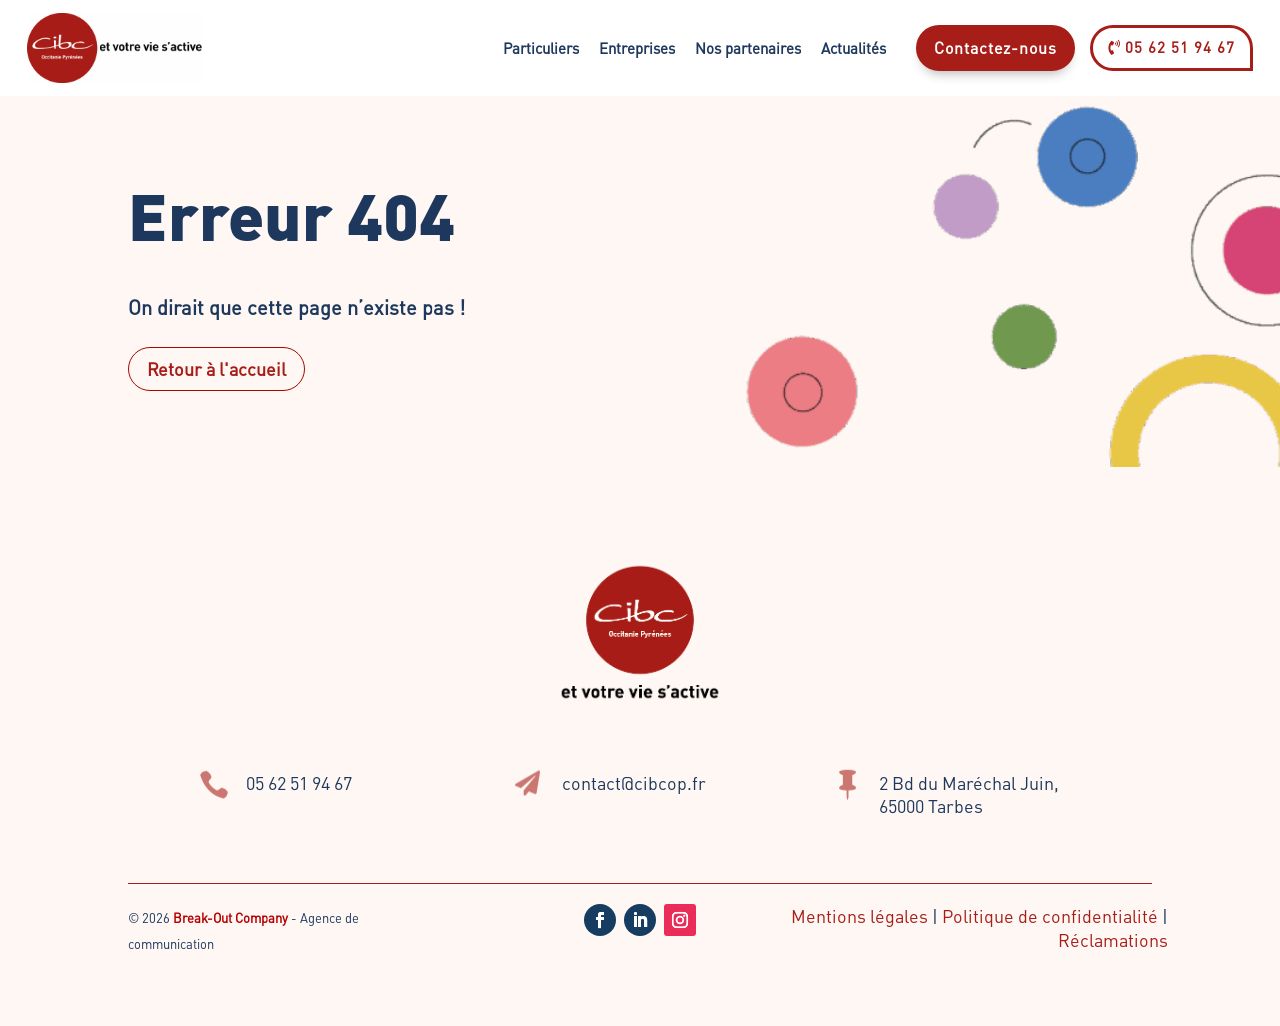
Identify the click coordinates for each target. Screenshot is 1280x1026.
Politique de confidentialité (1050, 915)
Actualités (853, 48)
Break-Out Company (232, 917)
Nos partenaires (748, 48)
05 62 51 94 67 (1171, 47)
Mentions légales (859, 915)
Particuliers (541, 48)
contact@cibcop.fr (634, 782)
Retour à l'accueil (216, 368)
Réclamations (1113, 939)
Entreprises (637, 48)
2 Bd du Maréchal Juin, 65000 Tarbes (969, 794)
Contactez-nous (995, 47)
